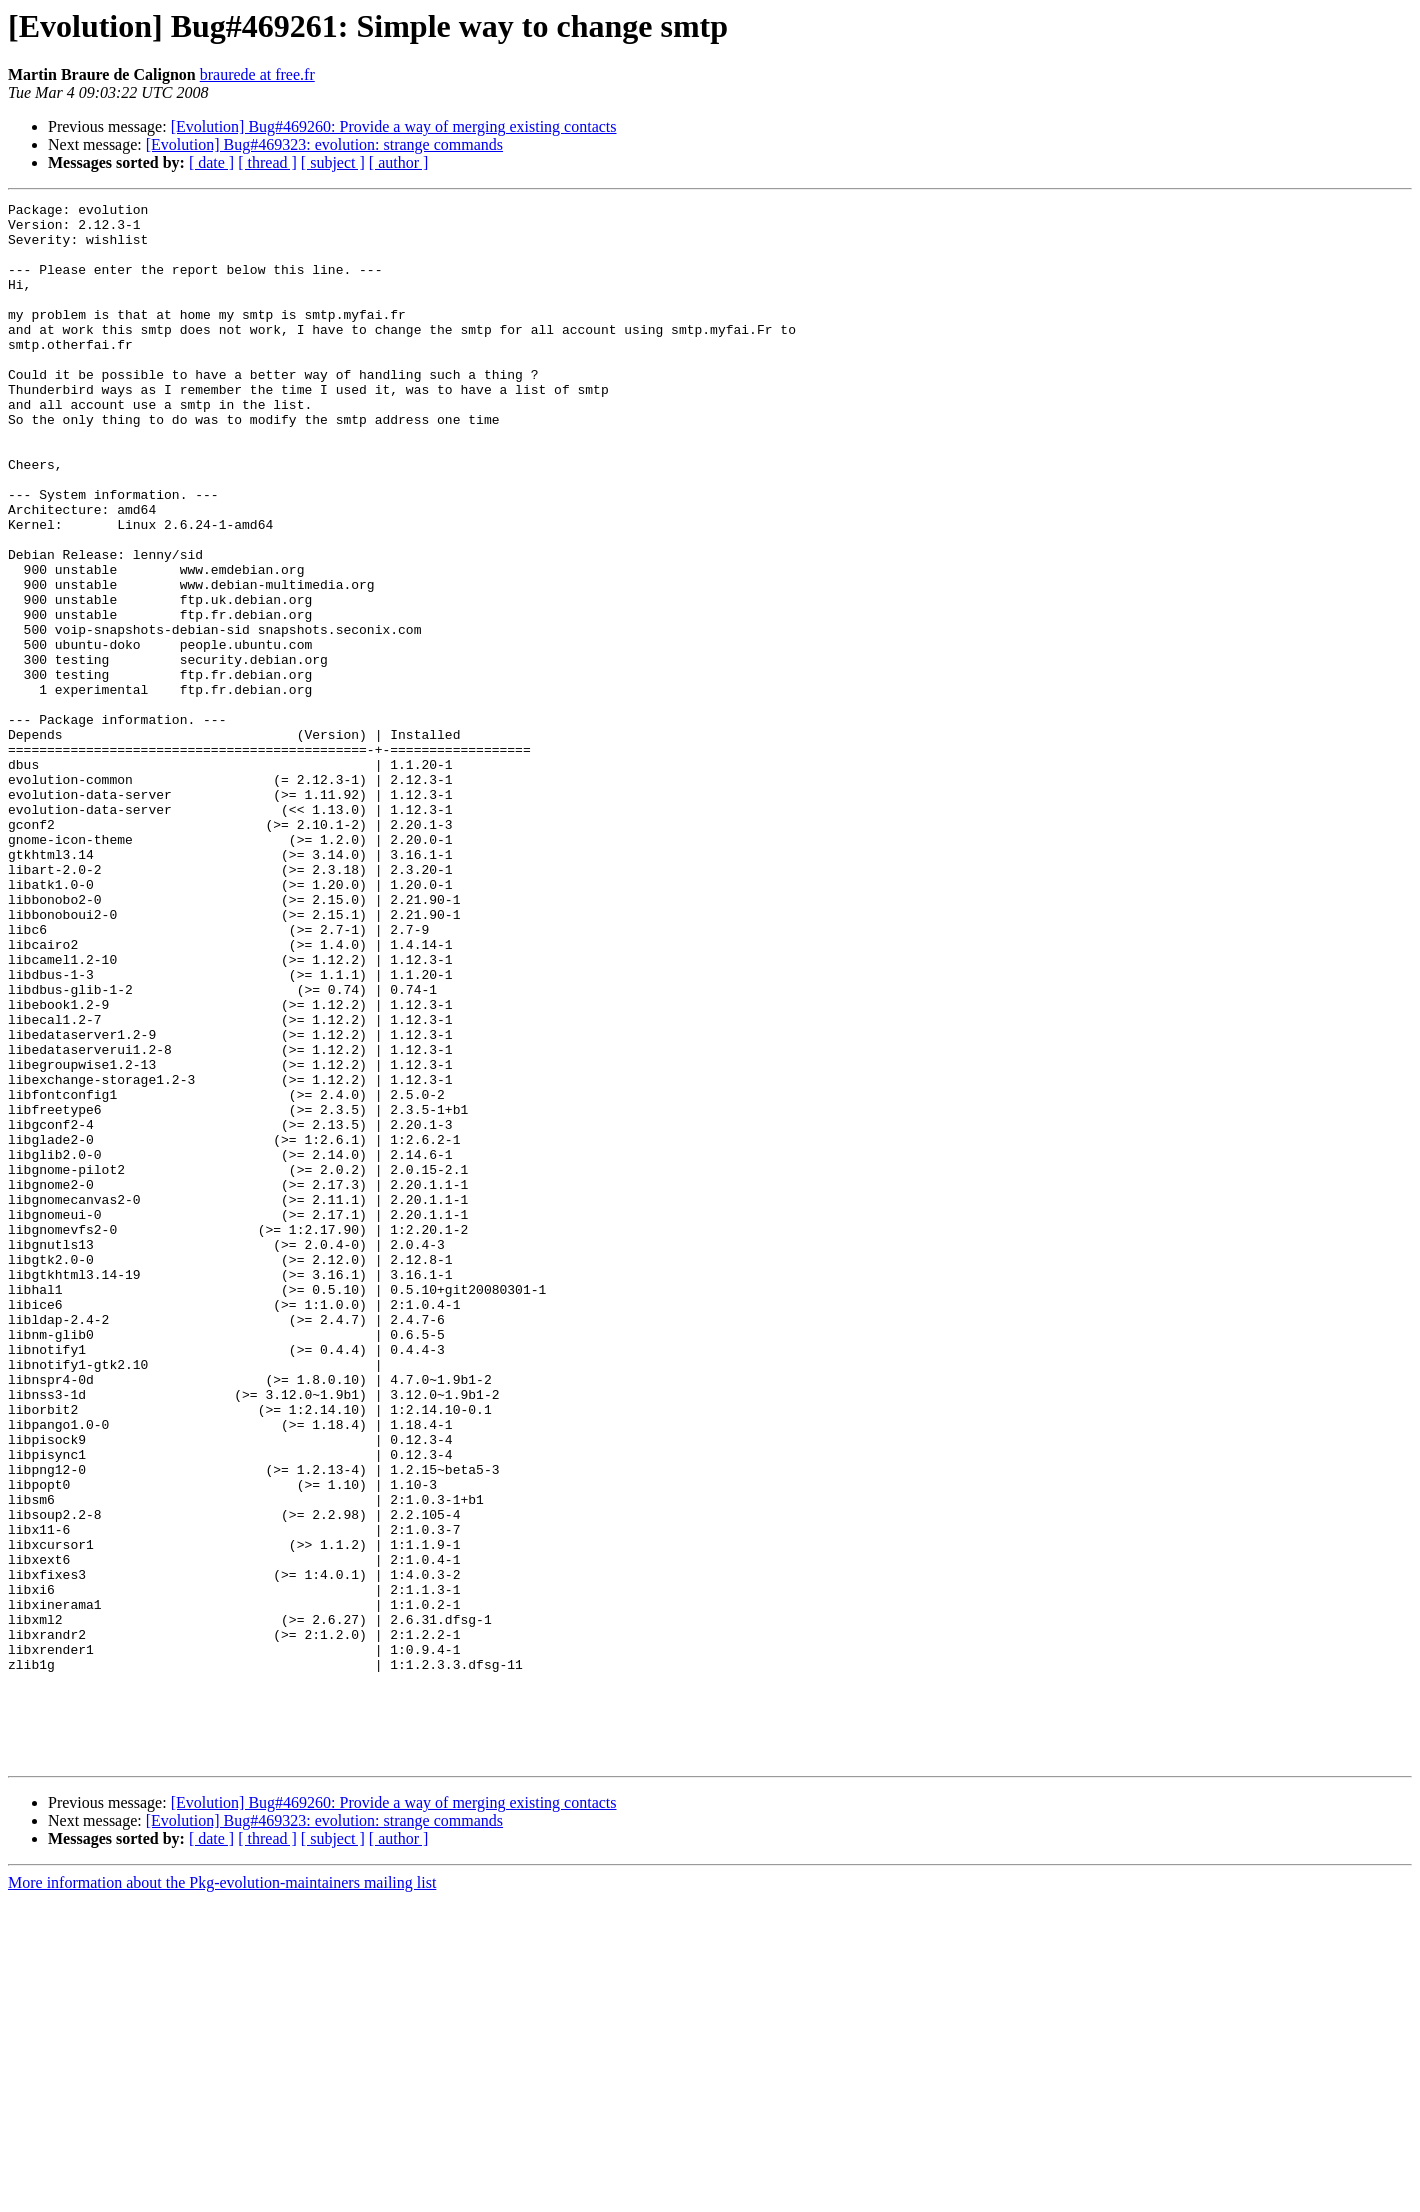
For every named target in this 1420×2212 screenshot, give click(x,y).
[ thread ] (267, 162)
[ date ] (211, 162)
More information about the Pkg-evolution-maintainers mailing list (222, 2194)
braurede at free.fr (257, 74)
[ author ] (399, 162)
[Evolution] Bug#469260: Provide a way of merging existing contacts (394, 126)
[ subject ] (333, 162)
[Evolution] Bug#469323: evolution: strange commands (324, 144)
